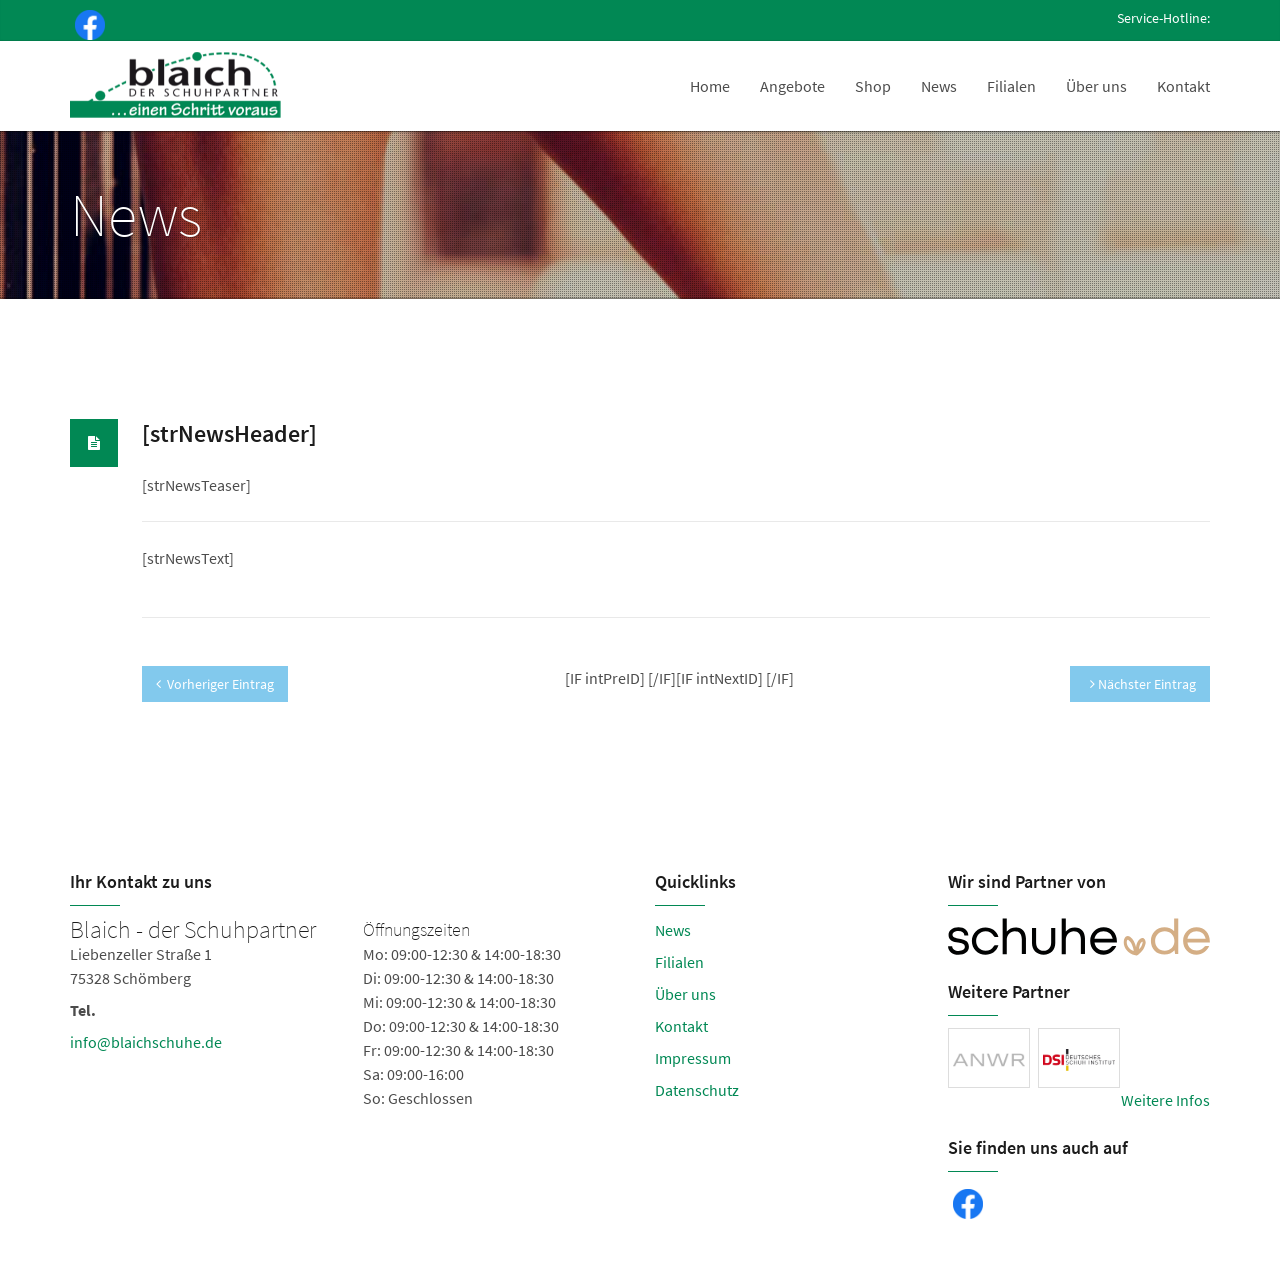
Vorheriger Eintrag (215, 684)
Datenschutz (697, 1090)
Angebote (792, 86)
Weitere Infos (1165, 1100)
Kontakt (1183, 86)
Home (710, 86)
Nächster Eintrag (1143, 684)
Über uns (1096, 86)
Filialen (1011, 86)
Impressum (693, 1058)
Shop (873, 86)
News (939, 86)
